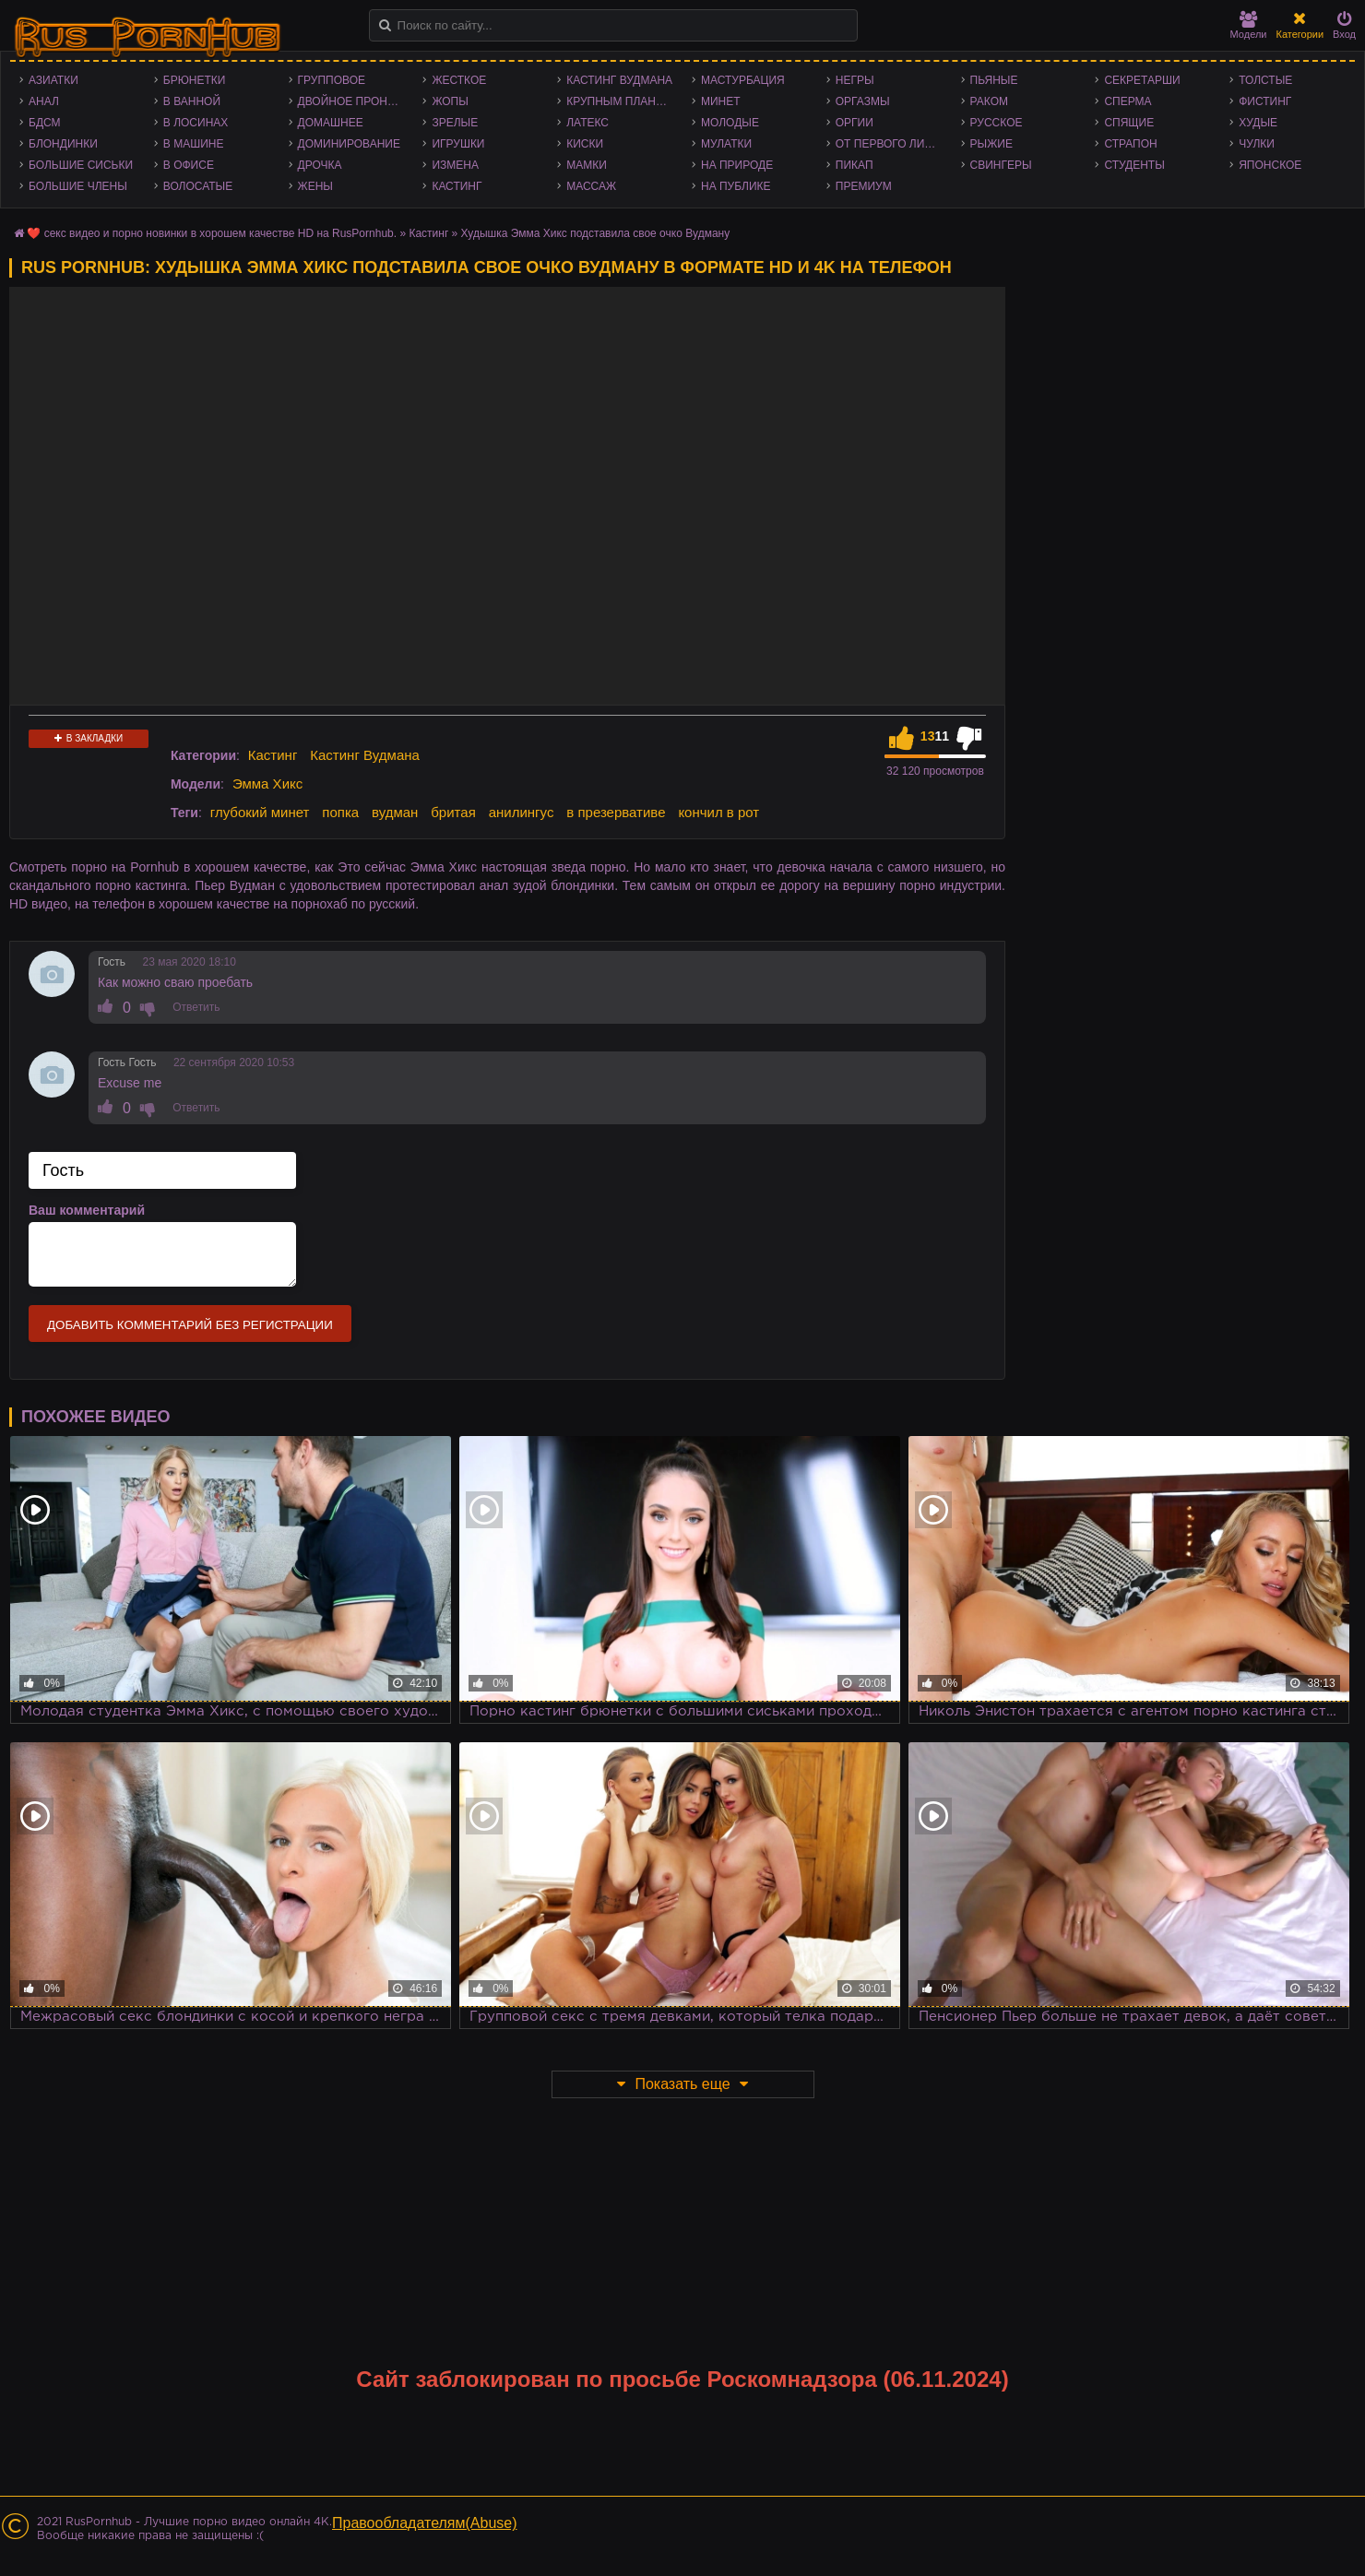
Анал (44, 101)
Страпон (1130, 143)
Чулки (1257, 143)
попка (340, 812)
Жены (315, 186)
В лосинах (196, 122)
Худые (1258, 122)
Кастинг (456, 186)
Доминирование (349, 143)
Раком (989, 101)
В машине (193, 143)
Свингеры (1001, 165)
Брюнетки (194, 80)
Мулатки (726, 143)
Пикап (854, 165)
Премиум (864, 186)
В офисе (188, 165)
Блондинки (63, 143)
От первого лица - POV (894, 143)
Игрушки (458, 143)
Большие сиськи (81, 165)
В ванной (191, 101)
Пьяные (994, 80)
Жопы (450, 101)
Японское (1270, 165)
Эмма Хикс (267, 783)
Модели (1248, 25)
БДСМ (45, 122)
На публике (736, 186)
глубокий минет (260, 812)
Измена (455, 165)
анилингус (521, 812)
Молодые (730, 122)
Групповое (331, 80)
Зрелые (455, 122)
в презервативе (615, 812)
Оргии (854, 122)
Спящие (1129, 122)
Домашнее (330, 122)
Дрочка (320, 165)
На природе (737, 165)
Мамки (586, 165)
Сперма (1127, 101)
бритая (453, 812)
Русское (996, 122)
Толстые (1265, 80)
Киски (584, 143)
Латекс (587, 122)
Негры (855, 80)
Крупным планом (619, 101)
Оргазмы (863, 101)
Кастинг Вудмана (619, 80)
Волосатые (197, 186)
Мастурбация (743, 80)
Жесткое (459, 80)
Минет (721, 101)
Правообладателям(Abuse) (424, 2523)
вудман (395, 812)
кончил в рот (718, 812)
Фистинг (1265, 101)
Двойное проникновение (356, 101)
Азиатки (53, 80)
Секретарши (1142, 80)
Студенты (1134, 165)
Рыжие (991, 143)
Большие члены (78, 186)
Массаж (591, 186)
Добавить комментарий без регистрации (190, 1325)
